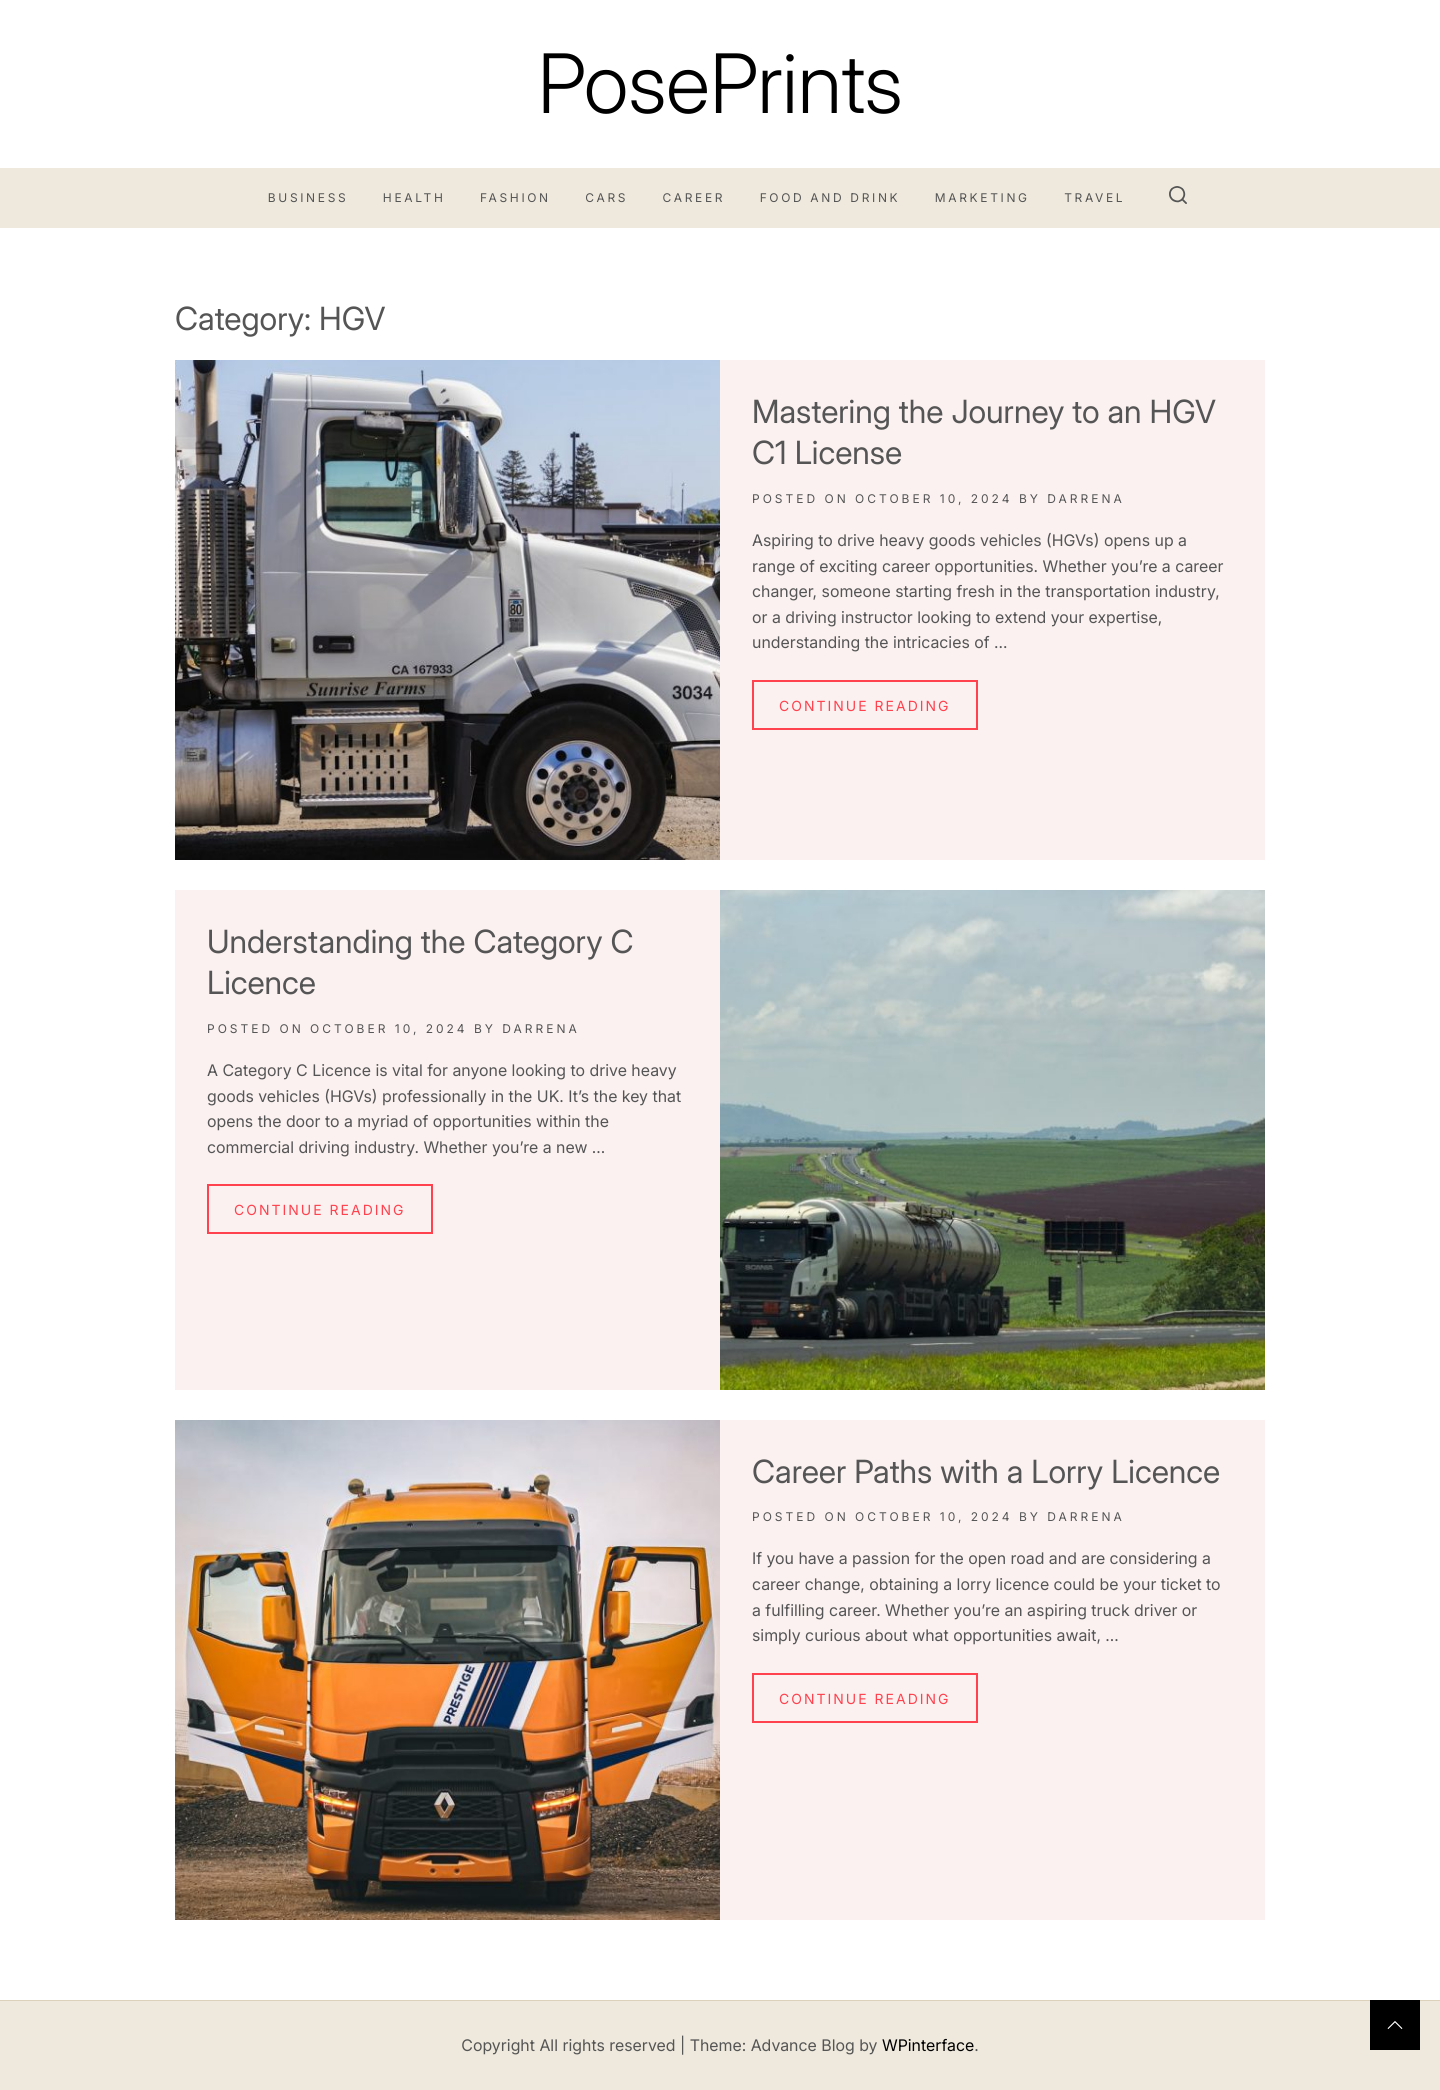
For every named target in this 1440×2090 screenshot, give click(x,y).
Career (694, 197)
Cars (606, 197)
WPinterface (928, 2045)
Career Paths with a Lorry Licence (986, 1471)
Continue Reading (865, 706)
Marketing (982, 197)
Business (308, 197)
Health (414, 197)
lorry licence (1003, 1584)
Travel (1094, 197)
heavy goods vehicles (960, 540)
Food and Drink (830, 197)
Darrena (1086, 498)
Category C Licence (296, 1070)
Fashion (515, 197)
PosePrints (719, 83)
